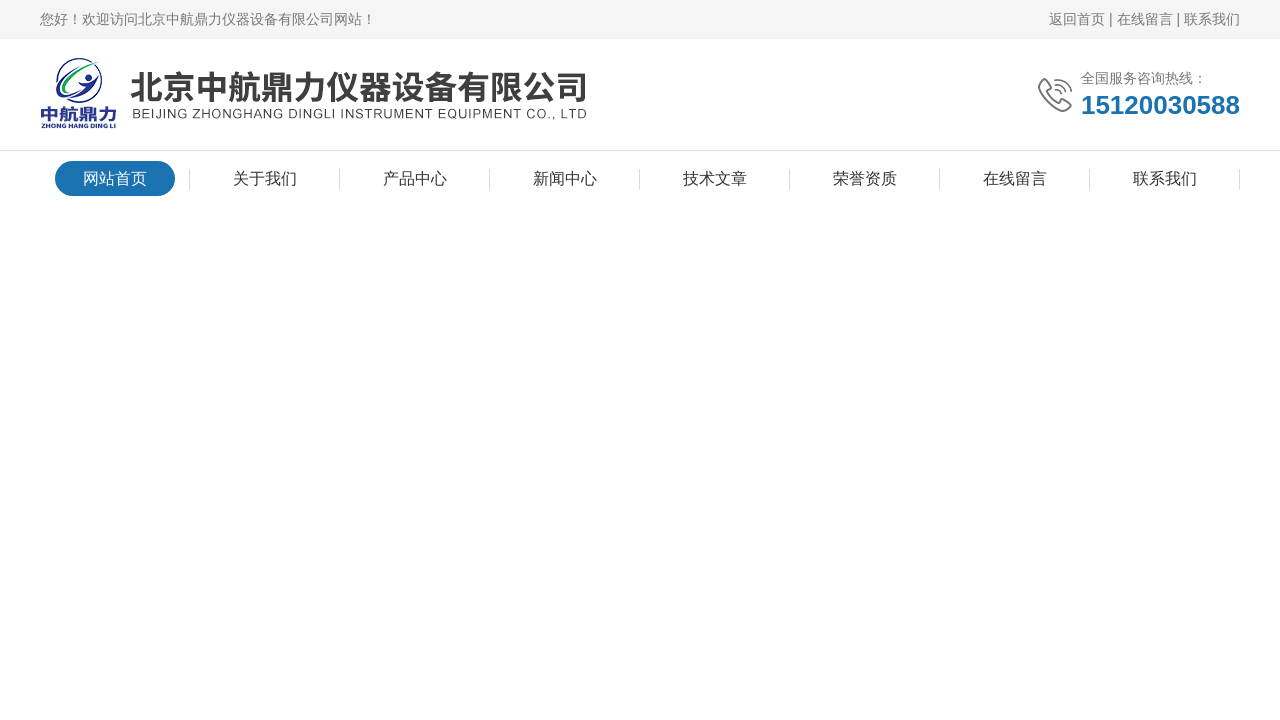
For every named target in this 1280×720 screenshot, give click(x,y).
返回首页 (1077, 19)
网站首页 (115, 178)
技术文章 (715, 178)
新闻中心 (565, 178)
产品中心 (415, 178)
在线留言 (1145, 19)
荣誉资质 (865, 178)
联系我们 (1212, 19)
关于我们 (265, 178)
